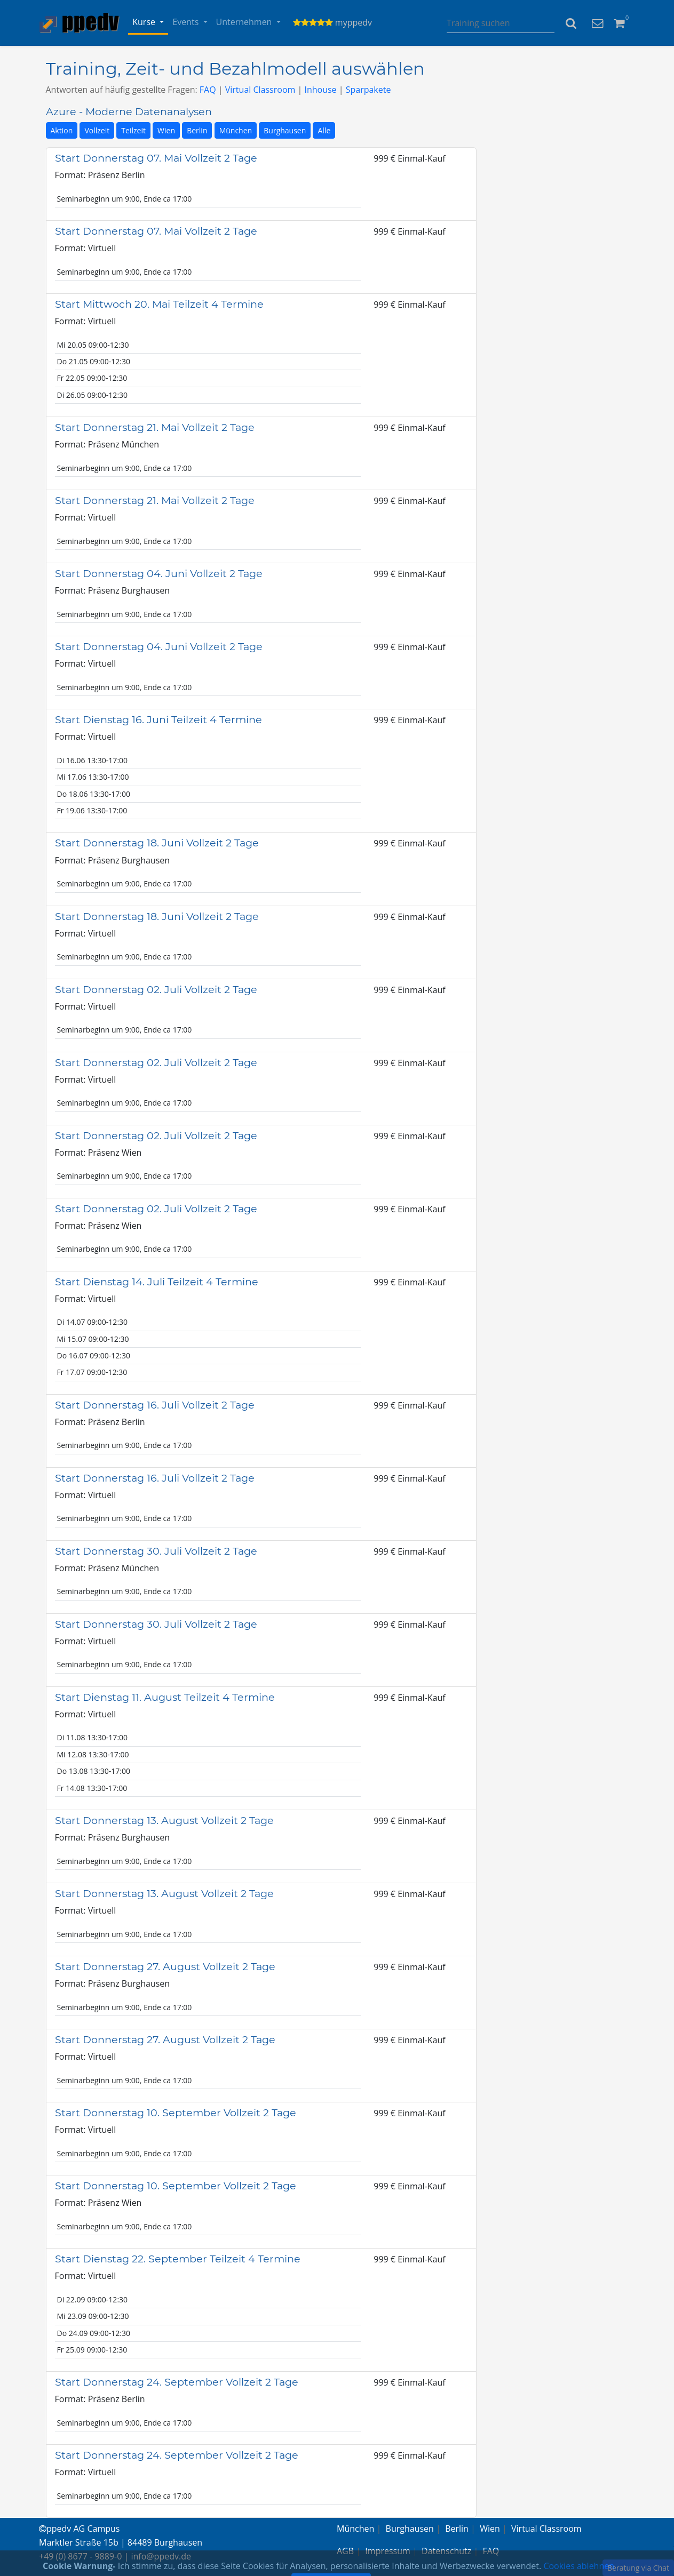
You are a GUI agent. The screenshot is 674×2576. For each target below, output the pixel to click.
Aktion (62, 130)
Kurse (144, 22)
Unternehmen (245, 22)
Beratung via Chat (638, 2568)
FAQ (208, 89)
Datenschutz (446, 2551)
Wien (166, 130)
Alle (324, 130)
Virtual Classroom (260, 89)
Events (186, 22)
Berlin (197, 130)
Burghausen (285, 130)
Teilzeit (133, 130)
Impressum (387, 2551)
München (235, 130)
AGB (345, 2551)
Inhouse (320, 89)
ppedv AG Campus (79, 2528)
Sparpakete (368, 89)
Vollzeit (96, 130)
